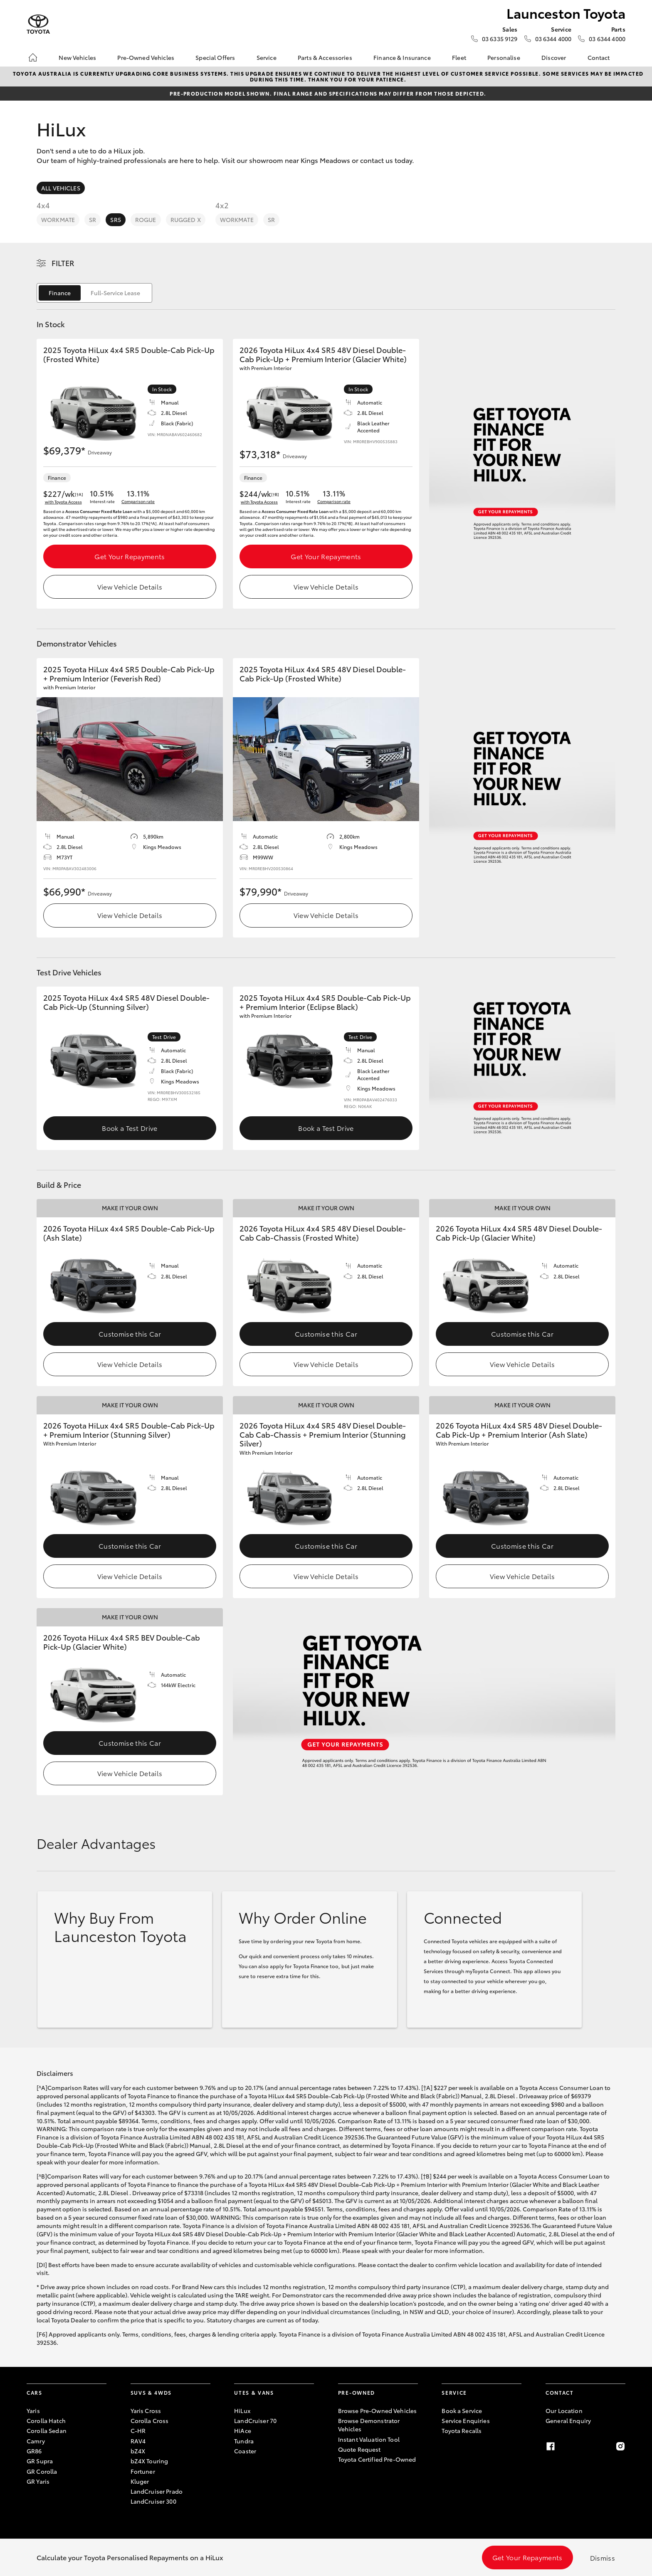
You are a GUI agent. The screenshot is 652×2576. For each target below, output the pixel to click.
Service (267, 57)
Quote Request (359, 2449)
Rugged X (185, 219)
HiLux (242, 2410)
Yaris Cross (146, 2410)
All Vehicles (60, 188)
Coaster (245, 2451)
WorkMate (58, 219)
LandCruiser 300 (153, 2501)
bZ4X (138, 2451)
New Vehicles (77, 57)
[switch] (94, 293)
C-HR (138, 2430)
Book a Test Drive (129, 1128)
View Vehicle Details (129, 586)
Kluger (140, 2481)
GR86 (34, 2451)
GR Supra (40, 2461)
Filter (63, 262)
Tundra (244, 2441)
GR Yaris (38, 2481)
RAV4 (138, 2441)
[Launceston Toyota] (38, 24)
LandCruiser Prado (157, 2491)
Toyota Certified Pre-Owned (377, 2459)
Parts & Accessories (325, 57)
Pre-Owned (356, 2392)
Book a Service (462, 2410)
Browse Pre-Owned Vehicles (377, 2410)
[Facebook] (551, 2446)
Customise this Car (130, 1333)
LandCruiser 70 (255, 2420)
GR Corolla (42, 2471)
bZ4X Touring (149, 2461)
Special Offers (215, 57)
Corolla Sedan (47, 2430)
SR (92, 219)
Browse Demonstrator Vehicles (369, 2424)
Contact (599, 57)
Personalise (503, 57)
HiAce (242, 2430)
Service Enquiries (465, 2420)
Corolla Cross (150, 2420)
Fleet (459, 57)
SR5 (115, 219)
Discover (553, 57)
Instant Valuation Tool (369, 2439)
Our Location (564, 2410)
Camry (36, 2441)
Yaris (33, 2410)
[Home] (33, 57)
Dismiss (602, 2557)
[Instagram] (620, 2446)
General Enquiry (568, 2420)
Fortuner (143, 2471)
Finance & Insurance (402, 57)
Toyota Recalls (462, 2430)
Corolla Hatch (46, 2420)
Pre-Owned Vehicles (145, 57)
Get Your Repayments (129, 556)
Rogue (145, 219)
